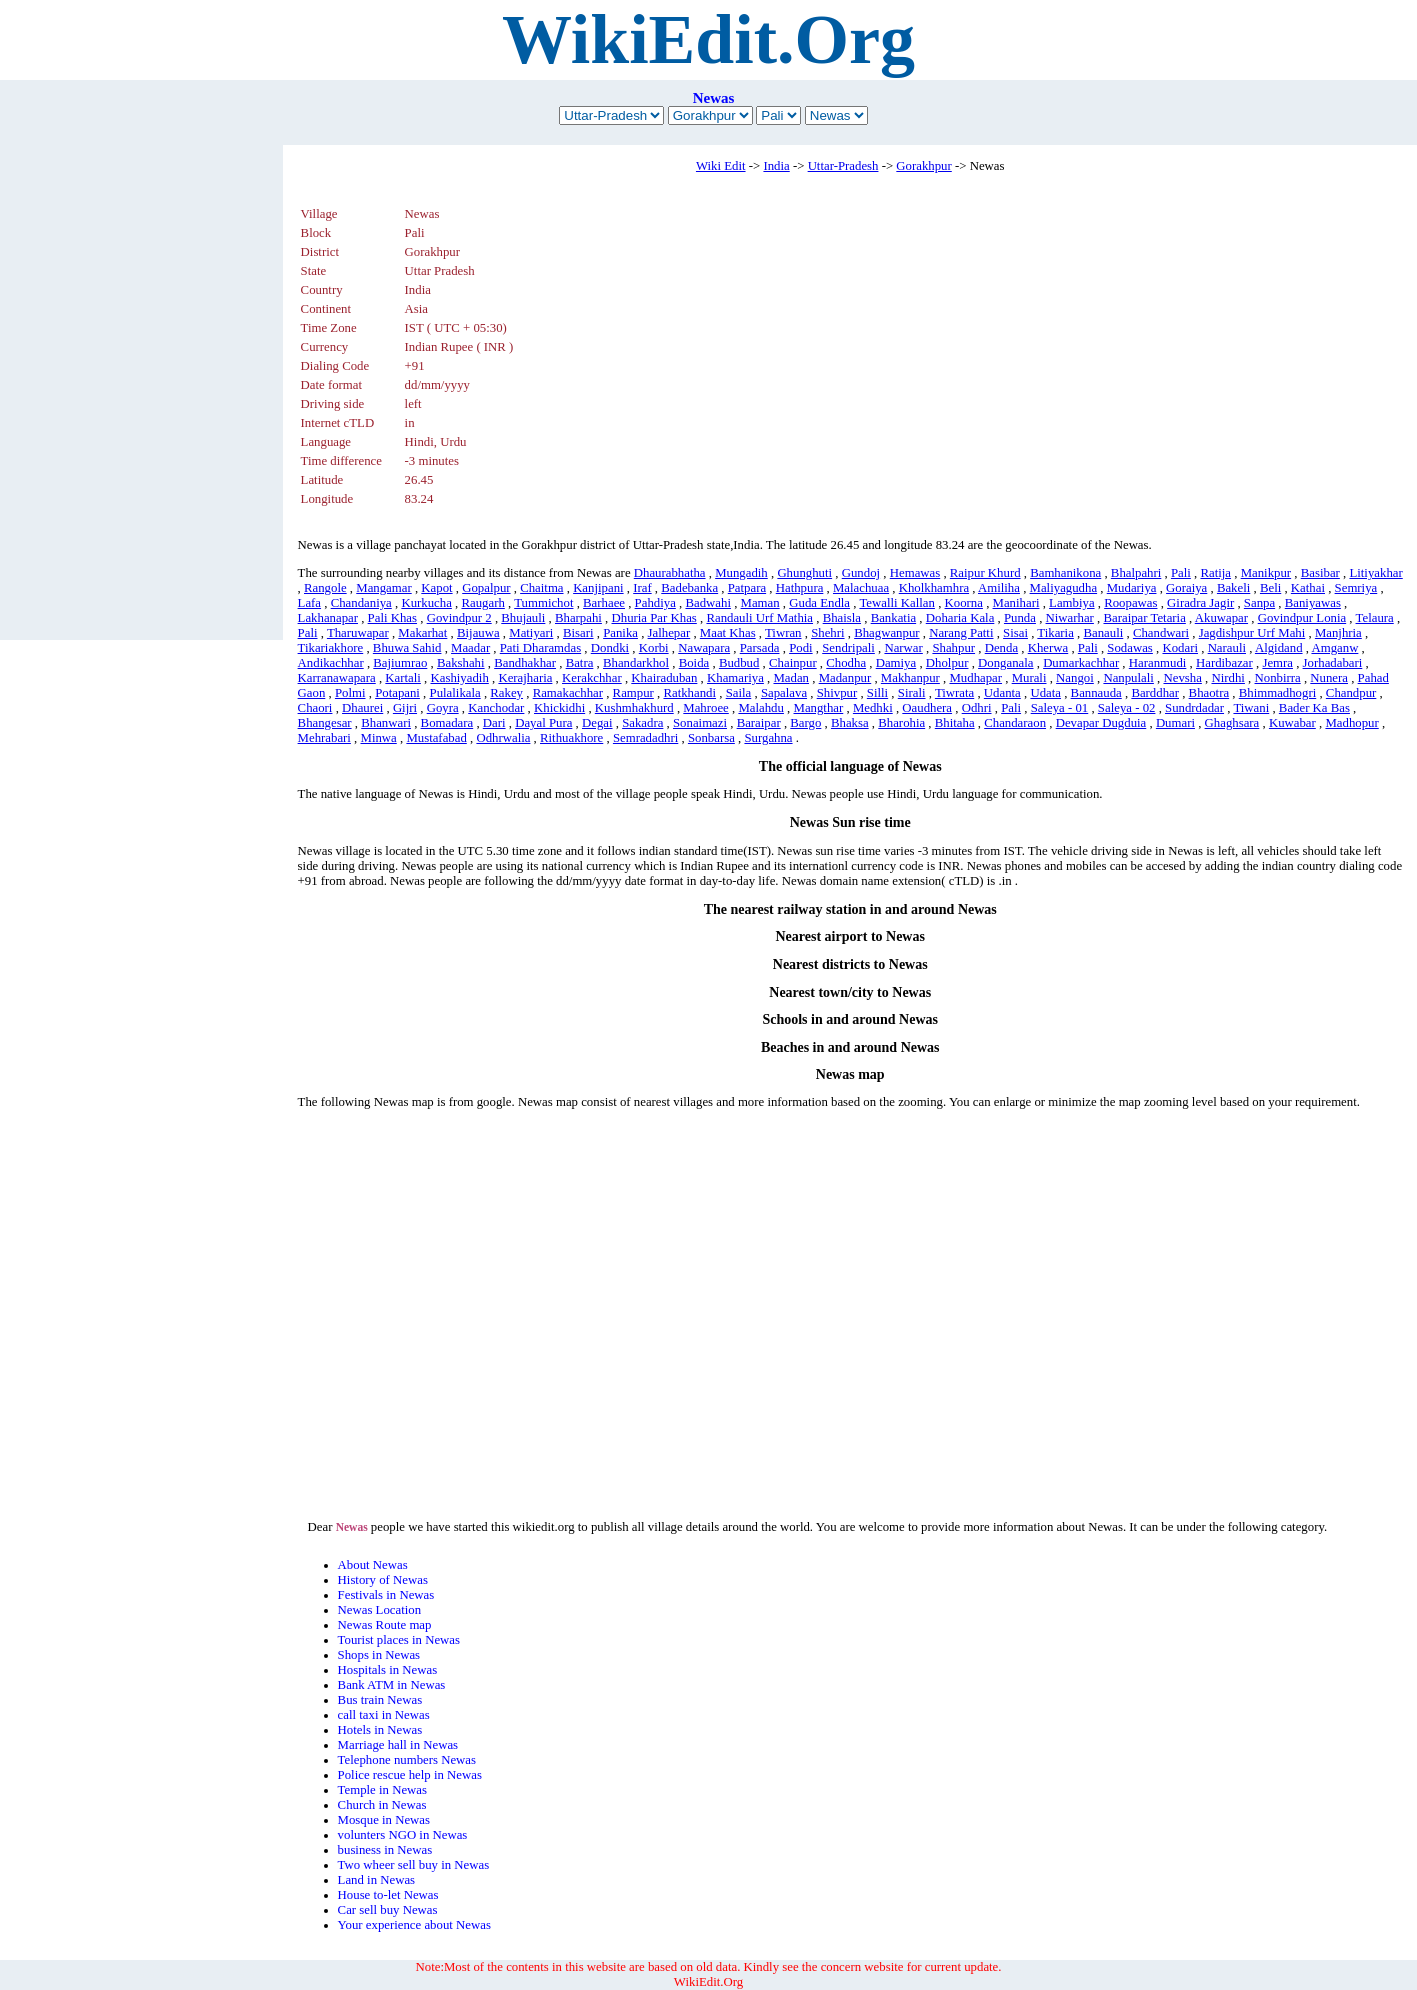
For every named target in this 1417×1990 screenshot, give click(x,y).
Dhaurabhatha (670, 573)
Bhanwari (386, 723)
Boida (694, 663)
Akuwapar (1221, 618)
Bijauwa (478, 633)
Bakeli (1233, 588)
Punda (1020, 618)
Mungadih (741, 573)
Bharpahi (578, 618)
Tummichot (543, 603)
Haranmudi (1158, 663)
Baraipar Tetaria (1144, 618)
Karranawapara (337, 678)
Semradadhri (645, 738)
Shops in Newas (379, 1655)
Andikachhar (331, 663)
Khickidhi (559, 708)
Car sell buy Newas (388, 1910)
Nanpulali (1128, 678)
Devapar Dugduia (1101, 723)
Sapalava (784, 693)
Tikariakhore (331, 648)
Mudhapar (975, 678)
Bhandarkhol (636, 663)
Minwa (379, 738)
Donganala (1005, 663)
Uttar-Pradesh (843, 166)
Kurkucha (426, 603)
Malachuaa (861, 588)
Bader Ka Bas (1314, 708)
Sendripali (848, 648)
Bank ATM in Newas (392, 1685)
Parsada (760, 648)
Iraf (642, 588)
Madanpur (845, 678)
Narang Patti (961, 633)
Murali (1029, 678)
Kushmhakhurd (634, 708)
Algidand (1279, 648)
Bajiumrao (400, 663)
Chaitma (541, 588)
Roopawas (1130, 603)
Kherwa (1048, 648)
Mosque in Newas (384, 1820)
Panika (620, 633)
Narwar (903, 648)
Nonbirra (1278, 678)
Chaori (315, 708)
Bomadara (447, 723)
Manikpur (1266, 573)
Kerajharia (525, 678)
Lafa (309, 603)
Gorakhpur (923, 166)
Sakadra (642, 723)
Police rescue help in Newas (410, 1775)
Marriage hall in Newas (398, 1745)
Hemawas (915, 573)
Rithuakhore (571, 738)
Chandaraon (1015, 723)
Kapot (436, 588)
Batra (580, 663)
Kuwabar (1292, 723)
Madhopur (1351, 723)
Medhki (873, 708)
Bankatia (893, 618)
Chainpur (793, 663)
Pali (1181, 573)
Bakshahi (461, 663)
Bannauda (1096, 693)
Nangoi (1075, 678)
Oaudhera (927, 708)
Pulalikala (455, 693)
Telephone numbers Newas (407, 1760)
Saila (739, 693)
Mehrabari (324, 738)
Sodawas (1130, 648)
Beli (1270, 588)
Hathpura (800, 588)
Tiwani (1251, 708)
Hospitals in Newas (388, 1670)
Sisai (1015, 633)
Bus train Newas (380, 1700)
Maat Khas (728, 633)
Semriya (1356, 588)
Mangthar (819, 708)
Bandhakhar (525, 663)
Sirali (912, 693)
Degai (597, 723)
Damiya (896, 663)
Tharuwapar (358, 633)
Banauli (1103, 633)
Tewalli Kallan (897, 603)
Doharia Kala (960, 618)
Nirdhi (1227, 678)
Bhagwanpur (886, 633)
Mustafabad (436, 738)
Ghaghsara (1232, 723)
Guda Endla (819, 603)
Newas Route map (385, 1625)
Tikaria (1055, 633)
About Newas (373, 1565)
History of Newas (383, 1580)
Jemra (1277, 663)
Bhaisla (842, 618)
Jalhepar (669, 633)
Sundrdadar (1194, 708)
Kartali (403, 678)
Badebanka (689, 588)
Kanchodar (496, 708)
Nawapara (704, 648)
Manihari (1016, 603)
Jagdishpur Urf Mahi (1252, 633)
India (776, 166)
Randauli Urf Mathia (759, 618)
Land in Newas (376, 1880)
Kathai (1308, 588)
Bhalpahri (1136, 573)
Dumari (1175, 723)
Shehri (827, 633)
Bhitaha (955, 723)
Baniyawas (1313, 603)
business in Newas (385, 1850)
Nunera (1329, 678)
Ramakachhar (568, 693)
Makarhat (422, 633)
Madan (791, 678)
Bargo (805, 723)
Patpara (747, 588)
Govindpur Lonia (1302, 618)
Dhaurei (362, 708)
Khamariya (735, 678)
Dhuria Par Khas (654, 618)
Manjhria (1338, 633)
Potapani (397, 693)
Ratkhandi (689, 693)
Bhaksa (850, 723)
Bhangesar (325, 723)
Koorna (964, 603)
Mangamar (383, 588)
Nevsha (1182, 678)
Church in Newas (382, 1805)
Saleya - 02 (1127, 708)
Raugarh (482, 603)
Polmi (350, 693)
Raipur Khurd (985, 573)
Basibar (1320, 573)
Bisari (578, 633)
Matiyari (531, 633)
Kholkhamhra (934, 588)
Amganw (1334, 648)
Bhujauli (523, 618)
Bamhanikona (1065, 573)
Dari (494, 723)
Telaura (1375, 618)
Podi (800, 648)
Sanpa (1259, 603)
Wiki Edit (721, 166)
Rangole (325, 588)
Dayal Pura (543, 723)
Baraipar (759, 723)
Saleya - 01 (1060, 708)
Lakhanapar (328, 618)
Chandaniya (361, 603)
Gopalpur (486, 588)
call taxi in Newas (384, 1715)
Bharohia (901, 723)
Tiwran (783, 633)
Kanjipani (598, 588)
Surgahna (768, 738)
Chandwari (1161, 633)
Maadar (470, 648)
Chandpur (1351, 693)
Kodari (1180, 648)
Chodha (846, 663)
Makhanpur (910, 678)
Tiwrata (954, 693)
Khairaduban (664, 678)
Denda (1001, 648)
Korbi (654, 648)
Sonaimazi (700, 723)
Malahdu (761, 708)
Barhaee (604, 603)
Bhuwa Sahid (407, 648)
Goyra (443, 708)
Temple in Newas (382, 1790)
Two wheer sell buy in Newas (414, 1865)
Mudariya (1132, 588)
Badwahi (708, 603)
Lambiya (1071, 603)
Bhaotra (1209, 693)
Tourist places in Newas (399, 1640)
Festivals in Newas (386, 1595)
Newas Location (380, 1610)
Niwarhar (1070, 618)
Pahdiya (655, 603)
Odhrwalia (503, 738)
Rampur (633, 693)
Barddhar (1155, 693)
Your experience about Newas (414, 1925)
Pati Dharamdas (540, 648)
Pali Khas (392, 618)
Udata (1045, 693)
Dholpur (947, 663)
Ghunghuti (804, 573)
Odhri (977, 708)
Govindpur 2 (459, 618)
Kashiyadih (460, 678)
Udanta (1002, 693)
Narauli (1227, 648)
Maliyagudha (1064, 588)
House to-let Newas (388, 1895)
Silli (877, 693)
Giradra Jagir (1200, 603)
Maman (760, 603)
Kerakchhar (592, 678)
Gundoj (861, 573)
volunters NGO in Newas (403, 1835)
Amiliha (999, 588)
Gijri (405, 708)
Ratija (1215, 573)
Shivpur (837, 693)
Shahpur (953, 648)
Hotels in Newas (380, 1730)
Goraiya (1186, 588)
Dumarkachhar (1081, 663)
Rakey (506, 693)
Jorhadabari (1333, 663)
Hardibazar (1224, 663)
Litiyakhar (1375, 573)
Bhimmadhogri (1278, 693)
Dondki (610, 648)
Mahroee (705, 708)
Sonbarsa (711, 738)
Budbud (739, 663)
